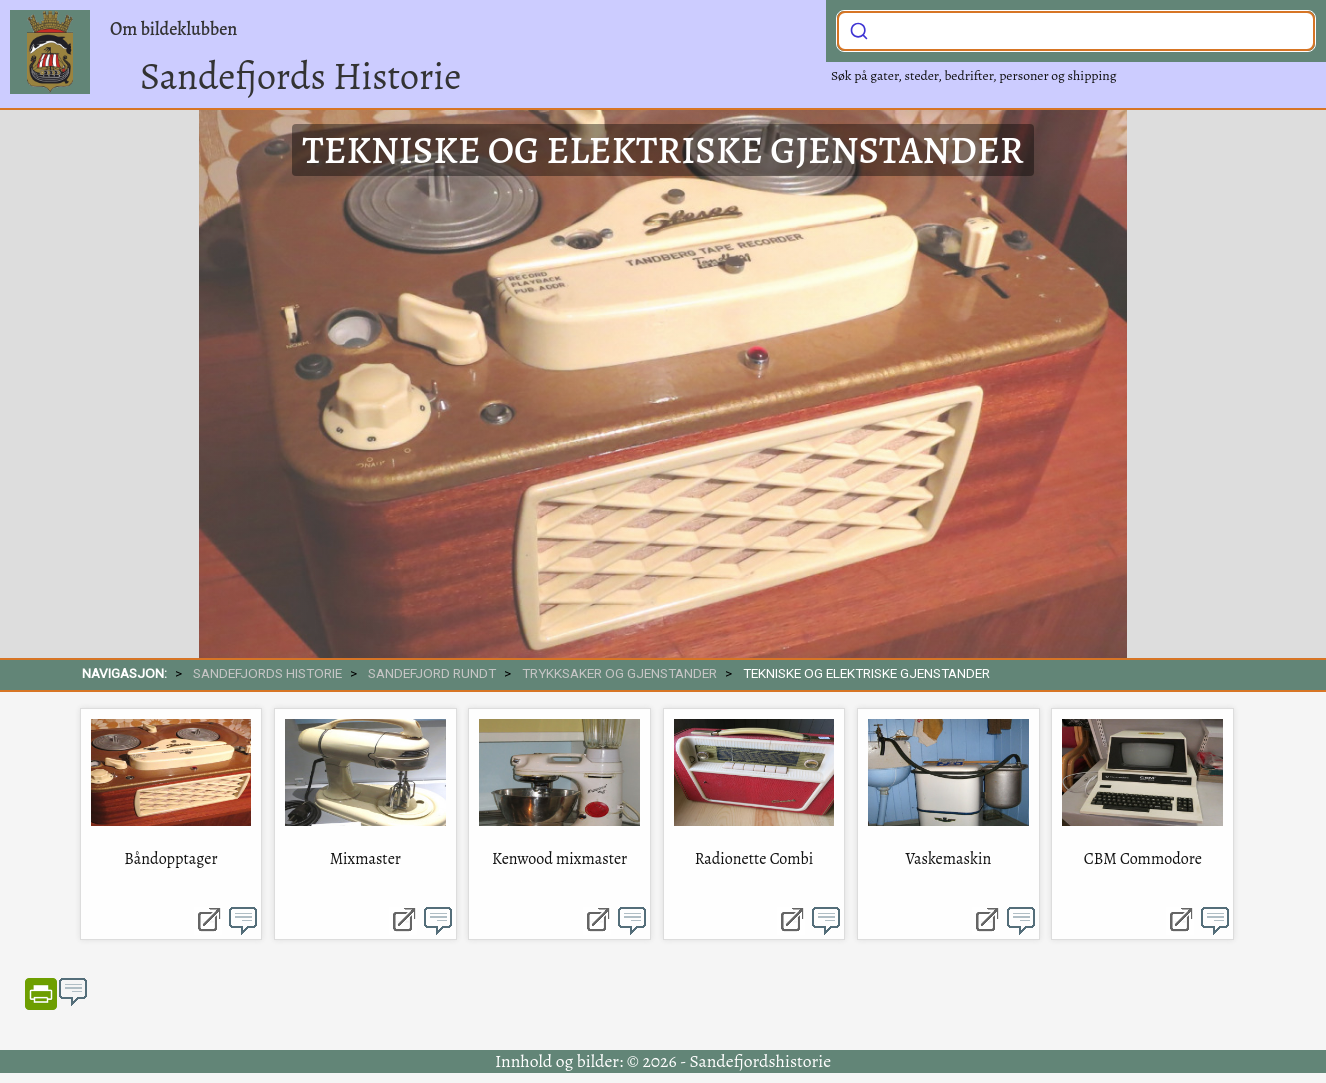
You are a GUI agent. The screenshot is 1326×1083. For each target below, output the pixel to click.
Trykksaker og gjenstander (619, 673)
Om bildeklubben (173, 29)
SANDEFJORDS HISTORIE (267, 673)
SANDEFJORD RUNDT (432, 673)
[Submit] (859, 29)
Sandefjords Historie (300, 76)
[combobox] (1076, 31)
